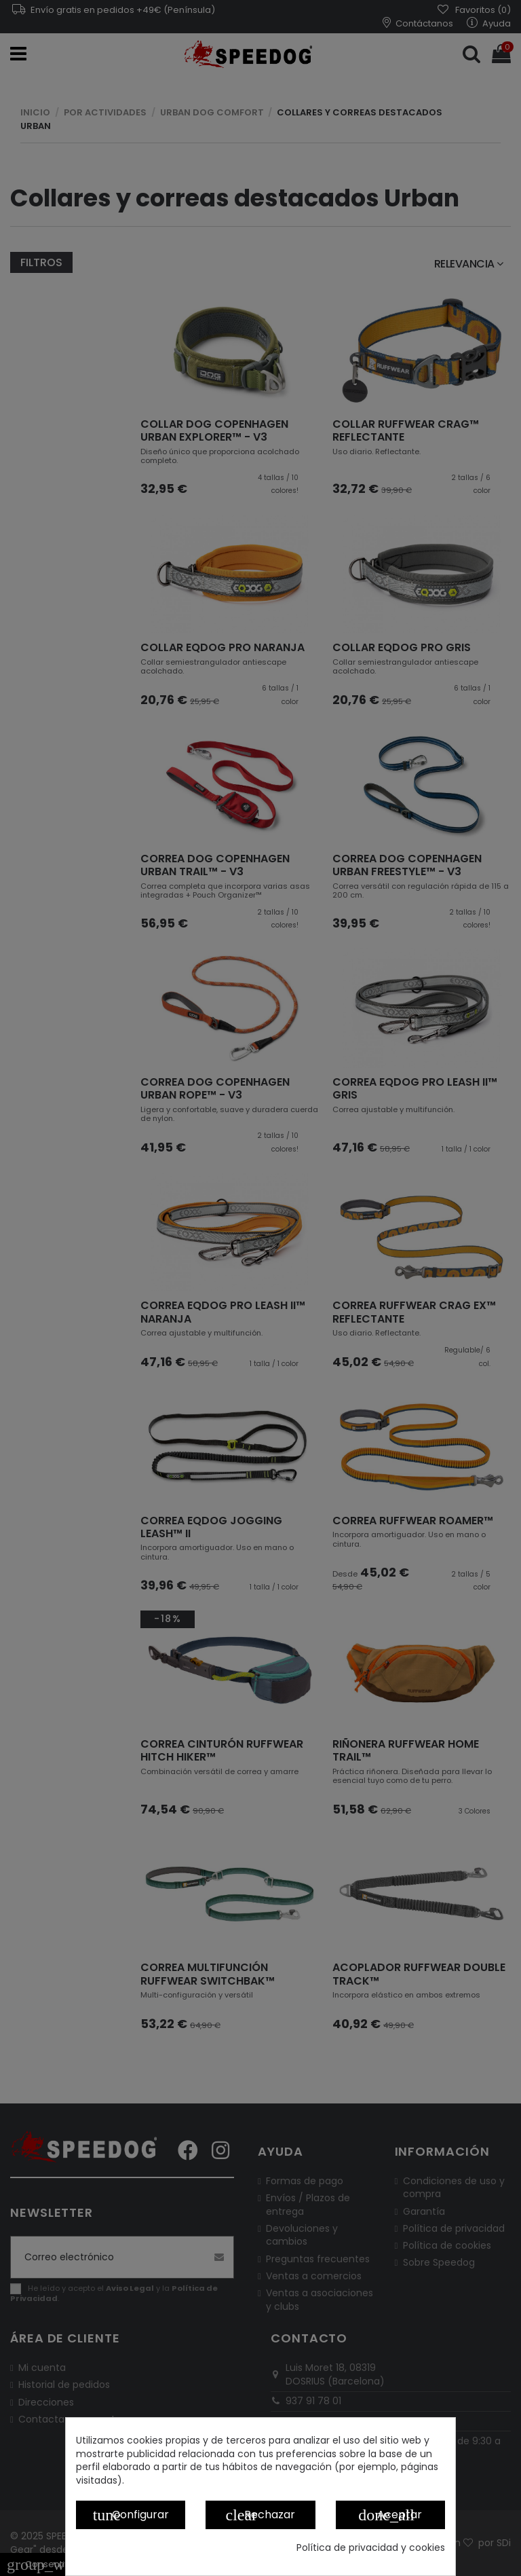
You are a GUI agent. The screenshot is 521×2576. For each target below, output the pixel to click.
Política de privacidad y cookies (370, 2547)
